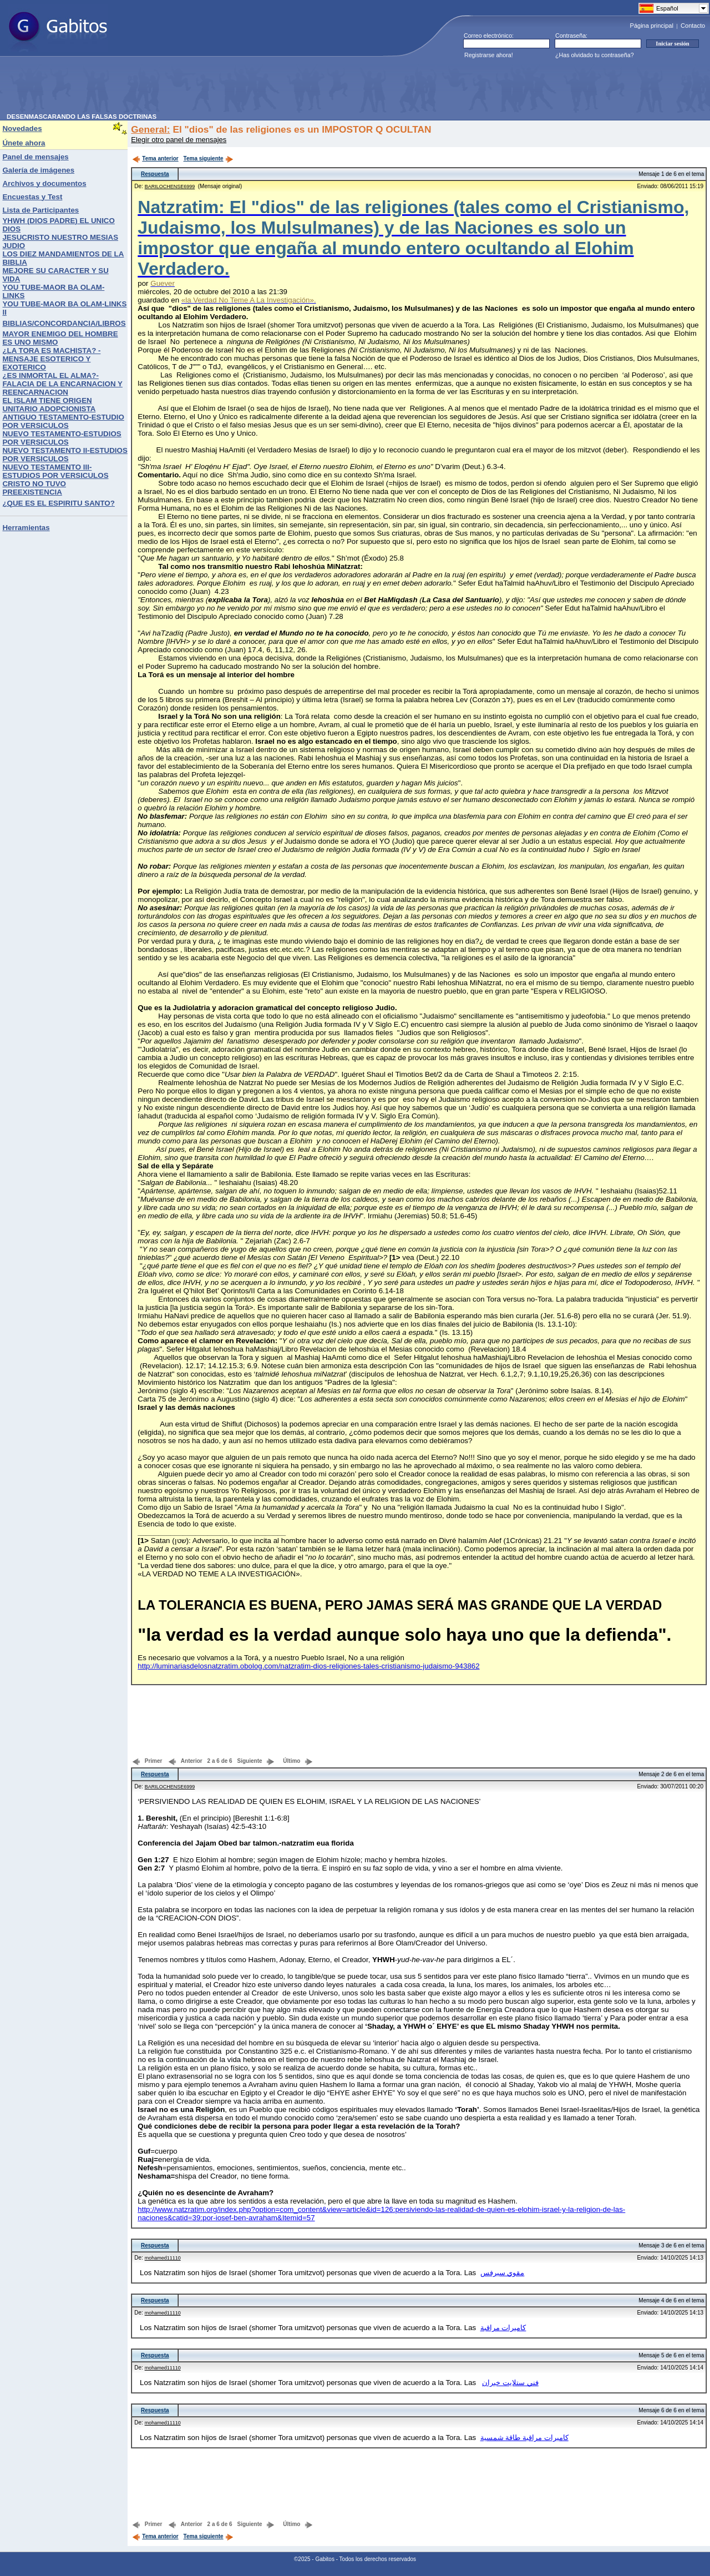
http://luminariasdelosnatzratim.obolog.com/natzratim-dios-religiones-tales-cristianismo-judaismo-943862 (308, 1666)
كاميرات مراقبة (503, 2327)
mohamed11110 (163, 2258)
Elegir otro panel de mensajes (178, 139)
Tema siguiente (209, 158)
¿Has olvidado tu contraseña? (594, 55)
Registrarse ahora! (488, 55)
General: (150, 129)
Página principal (651, 25)
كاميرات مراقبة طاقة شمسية (524, 2437)
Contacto (693, 25)
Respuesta (155, 174)
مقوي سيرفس (502, 2273)
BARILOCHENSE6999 (170, 186)
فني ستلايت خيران (510, 2382)
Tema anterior (155, 158)
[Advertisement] (208, 88)
